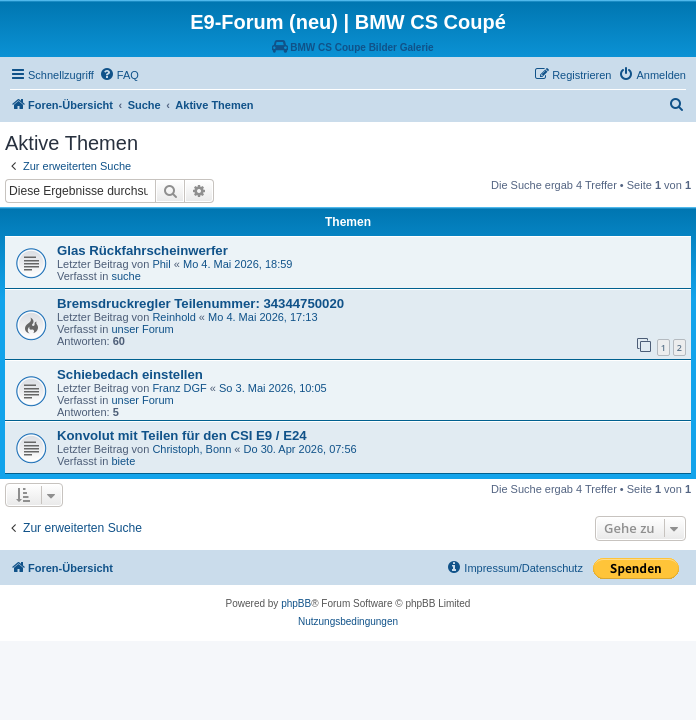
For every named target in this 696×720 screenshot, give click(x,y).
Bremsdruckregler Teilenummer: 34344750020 (200, 303)
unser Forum (142, 329)
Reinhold (173, 317)
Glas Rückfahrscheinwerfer (142, 250)
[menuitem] (119, 75)
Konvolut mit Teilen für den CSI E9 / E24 (182, 435)
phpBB (296, 603)
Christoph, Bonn (191, 449)
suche (125, 276)
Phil (161, 264)
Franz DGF (179, 388)
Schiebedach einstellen (130, 374)
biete (123, 461)
